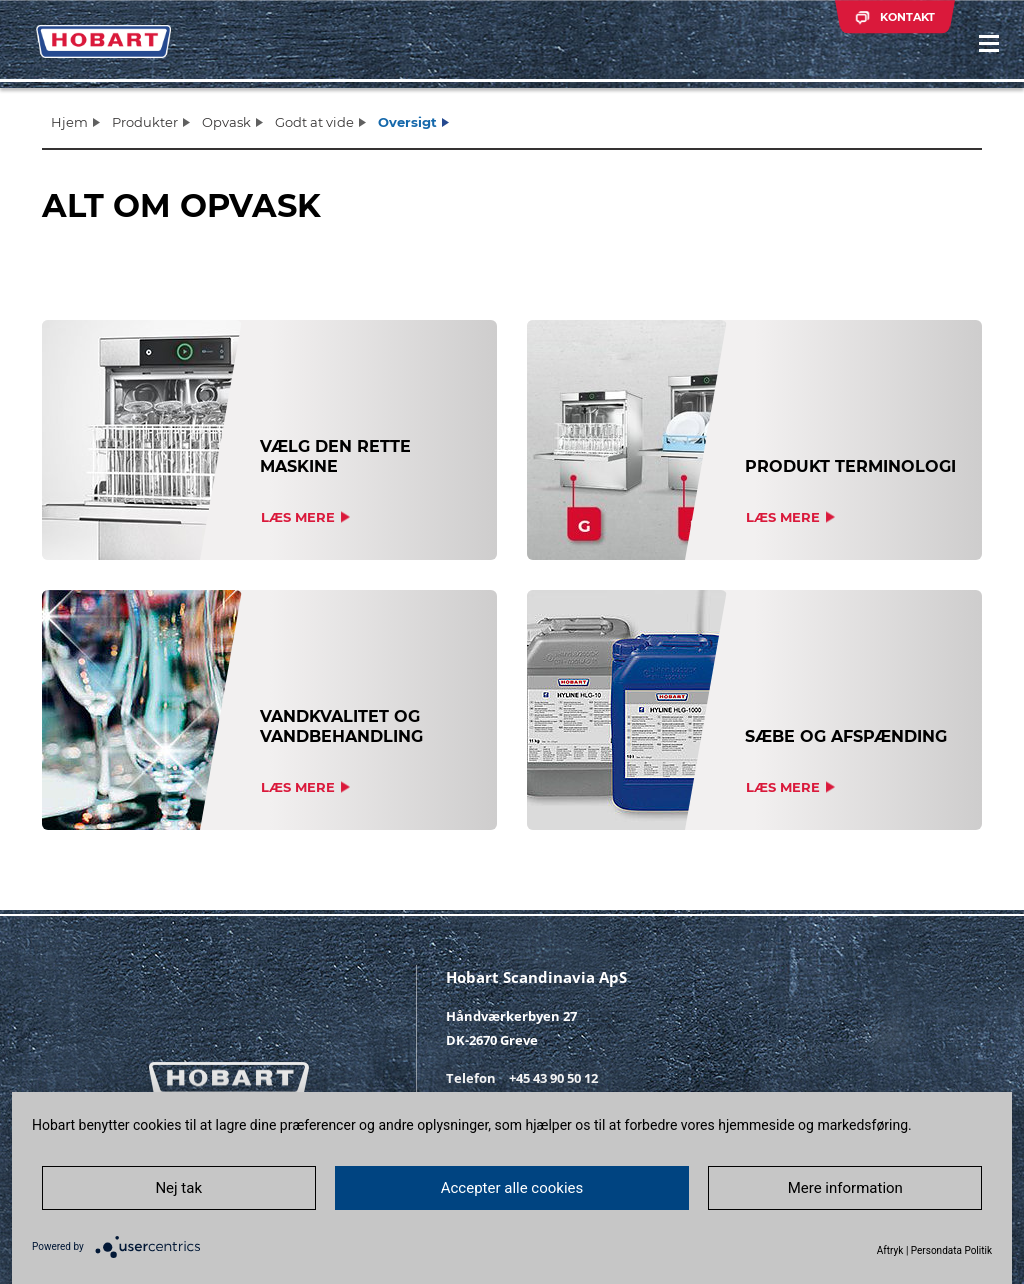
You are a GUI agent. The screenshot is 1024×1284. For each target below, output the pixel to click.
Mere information (846, 1188)
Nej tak (177, 1188)
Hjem (69, 122)
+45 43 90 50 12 (553, 1078)
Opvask (226, 122)
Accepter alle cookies (512, 1188)
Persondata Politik (951, 1250)
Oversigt (407, 122)
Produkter (145, 122)
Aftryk (890, 1250)
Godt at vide (314, 122)
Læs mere (298, 517)
